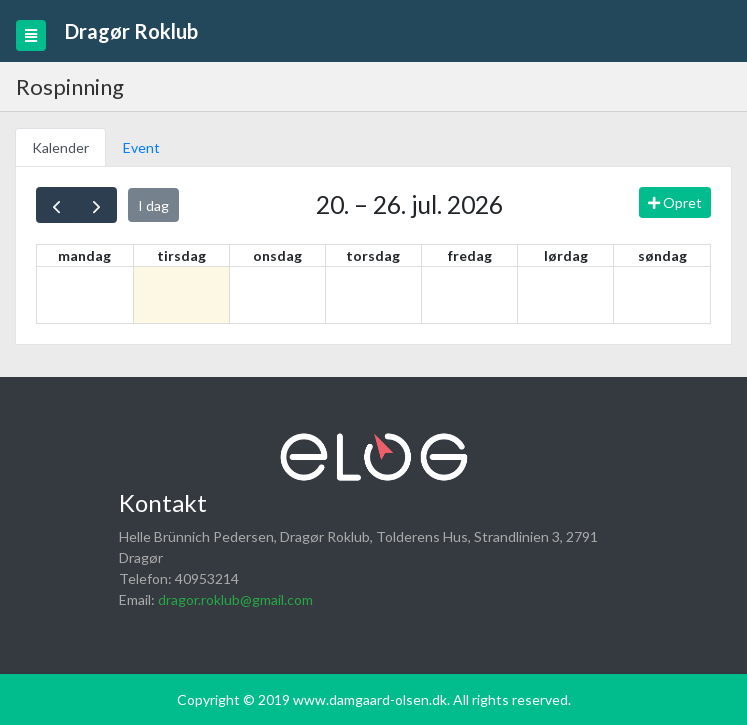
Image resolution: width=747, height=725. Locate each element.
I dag (153, 205)
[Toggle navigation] (31, 35)
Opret (675, 202)
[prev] (56, 205)
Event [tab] (141, 147)
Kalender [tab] (60, 147)
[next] (96, 205)
